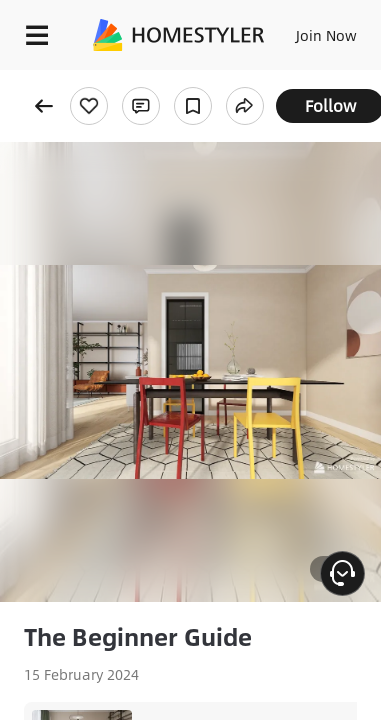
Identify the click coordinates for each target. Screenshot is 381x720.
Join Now (326, 35)
